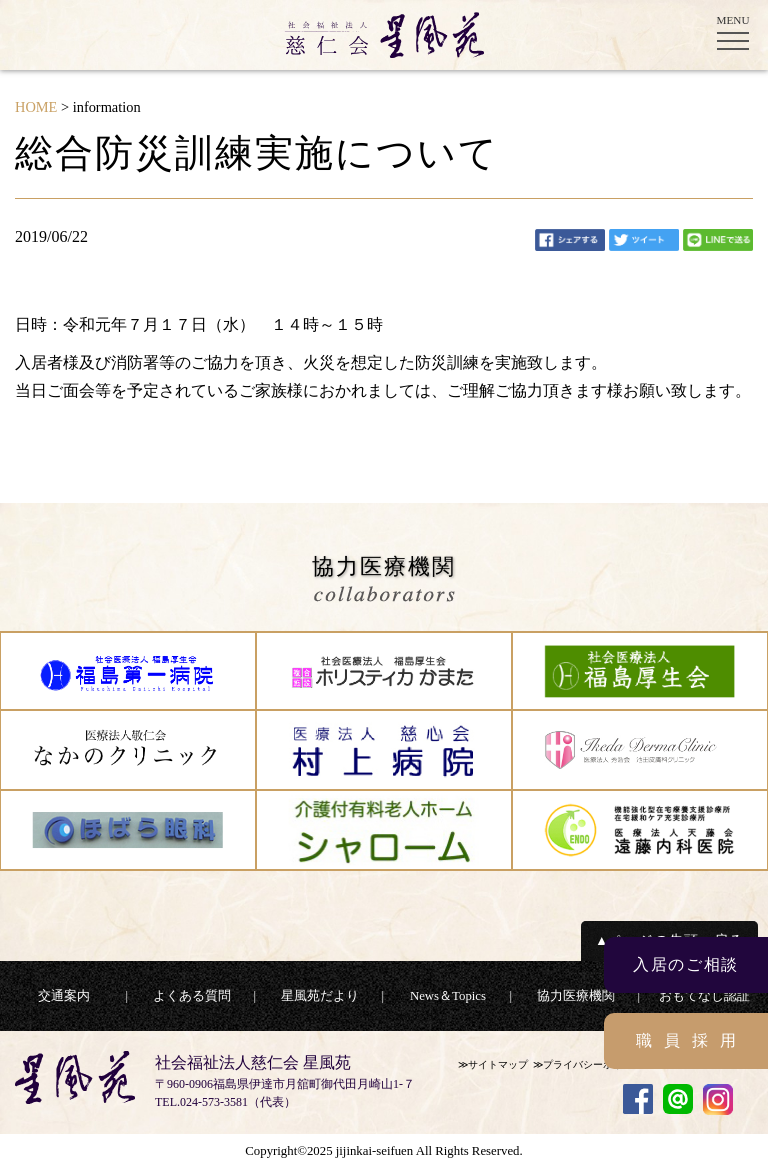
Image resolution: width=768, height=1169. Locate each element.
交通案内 (64, 996)
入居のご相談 (686, 964)
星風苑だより (320, 996)
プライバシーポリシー (593, 1064)
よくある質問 (192, 996)
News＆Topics (448, 996)
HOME (36, 107)
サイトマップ (498, 1064)
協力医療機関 (576, 996)
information (107, 107)
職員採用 (692, 1040)
